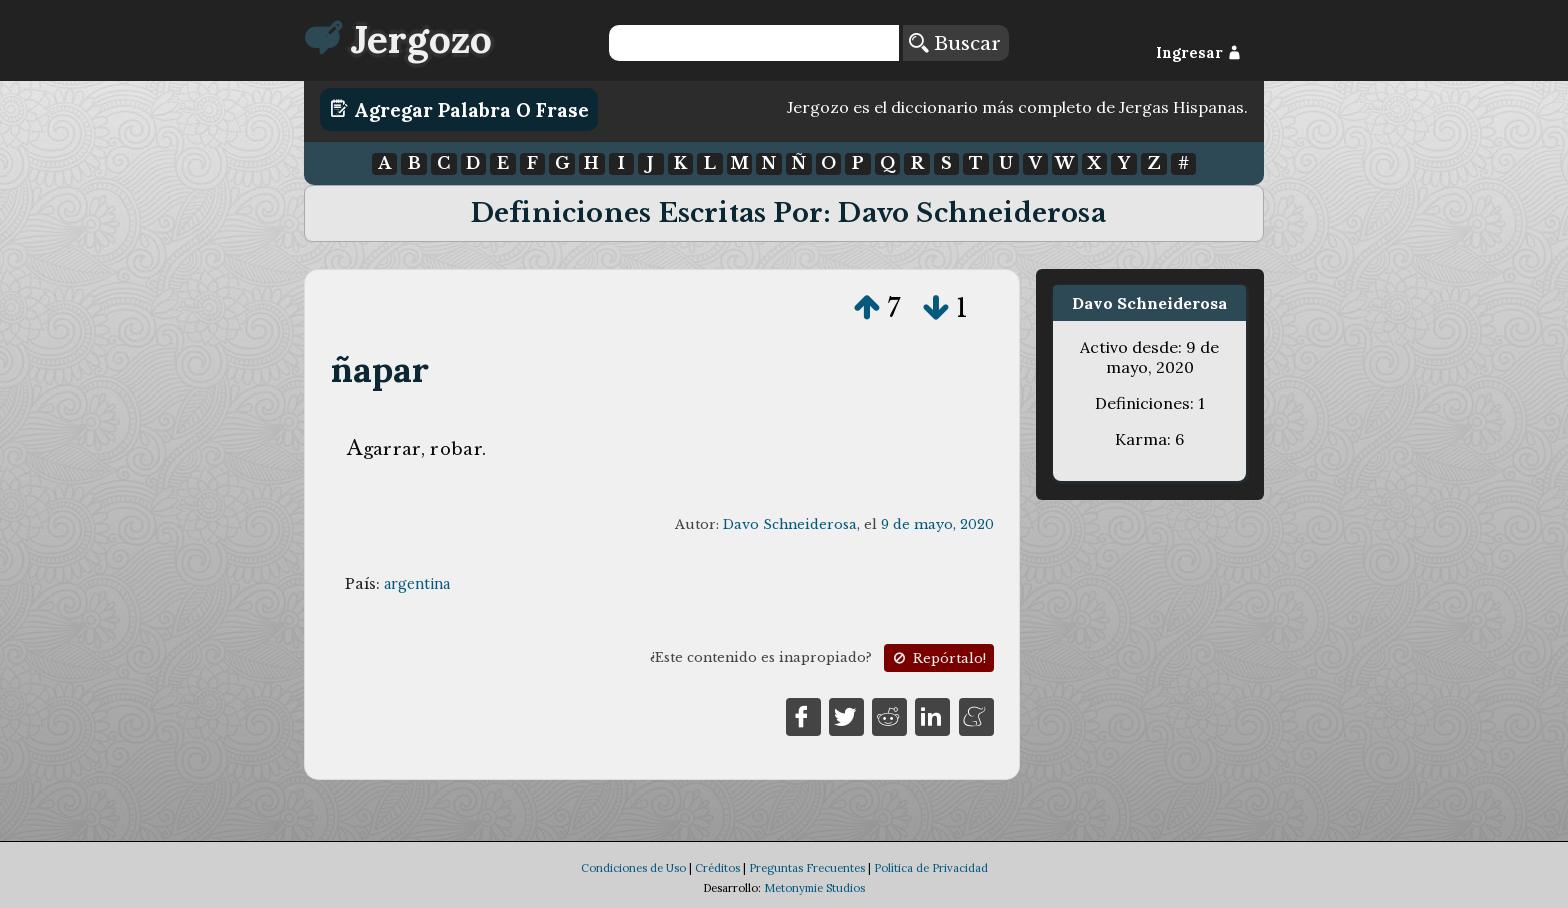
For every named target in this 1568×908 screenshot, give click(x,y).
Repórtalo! (938, 658)
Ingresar (1198, 53)
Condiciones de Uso (633, 868)
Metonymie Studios (814, 888)
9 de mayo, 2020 (937, 524)
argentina (417, 584)
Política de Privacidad (931, 868)
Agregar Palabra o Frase (459, 109)
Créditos (717, 868)
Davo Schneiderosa (790, 524)
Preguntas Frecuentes (807, 868)
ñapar (380, 369)
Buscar (955, 43)
